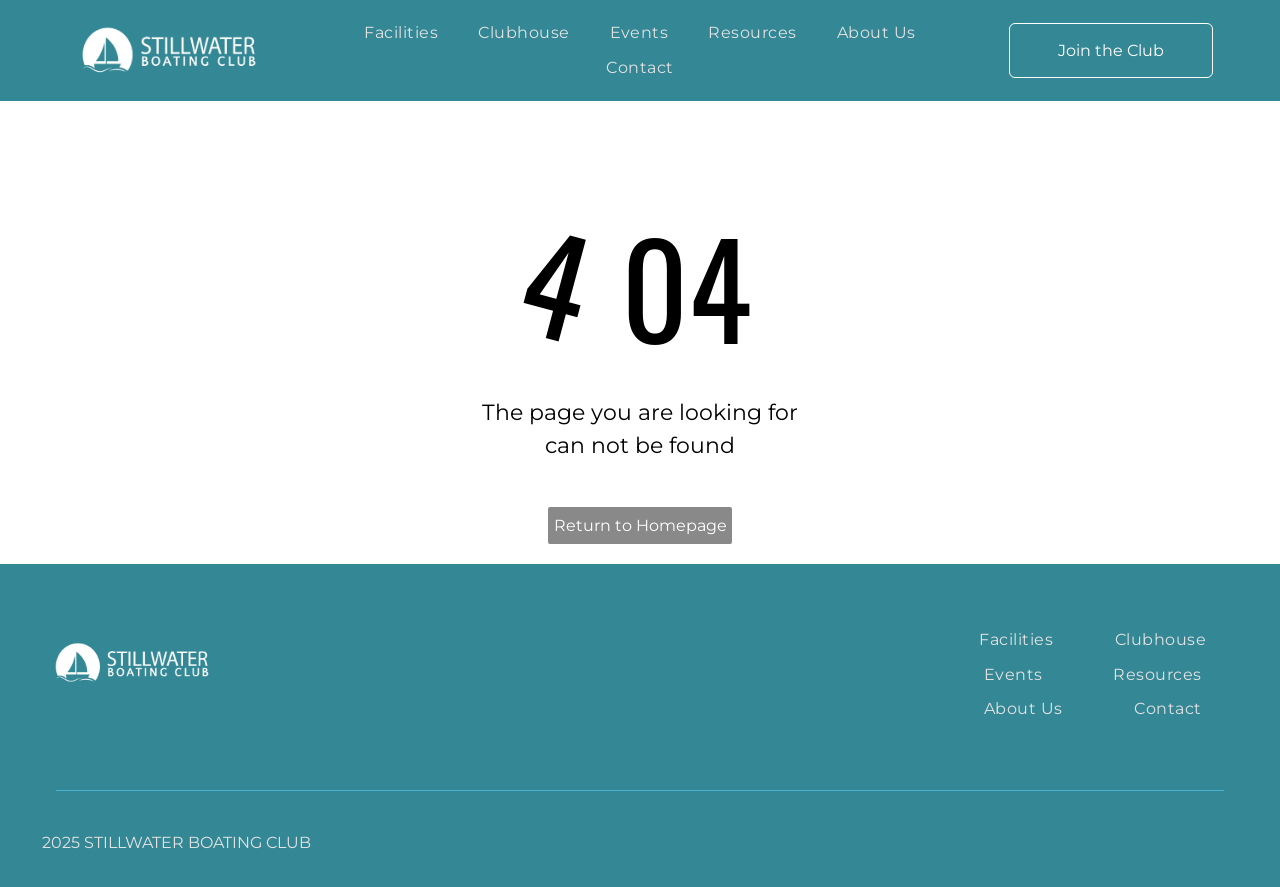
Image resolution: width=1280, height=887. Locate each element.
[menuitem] (401, 33)
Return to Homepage (640, 525)
